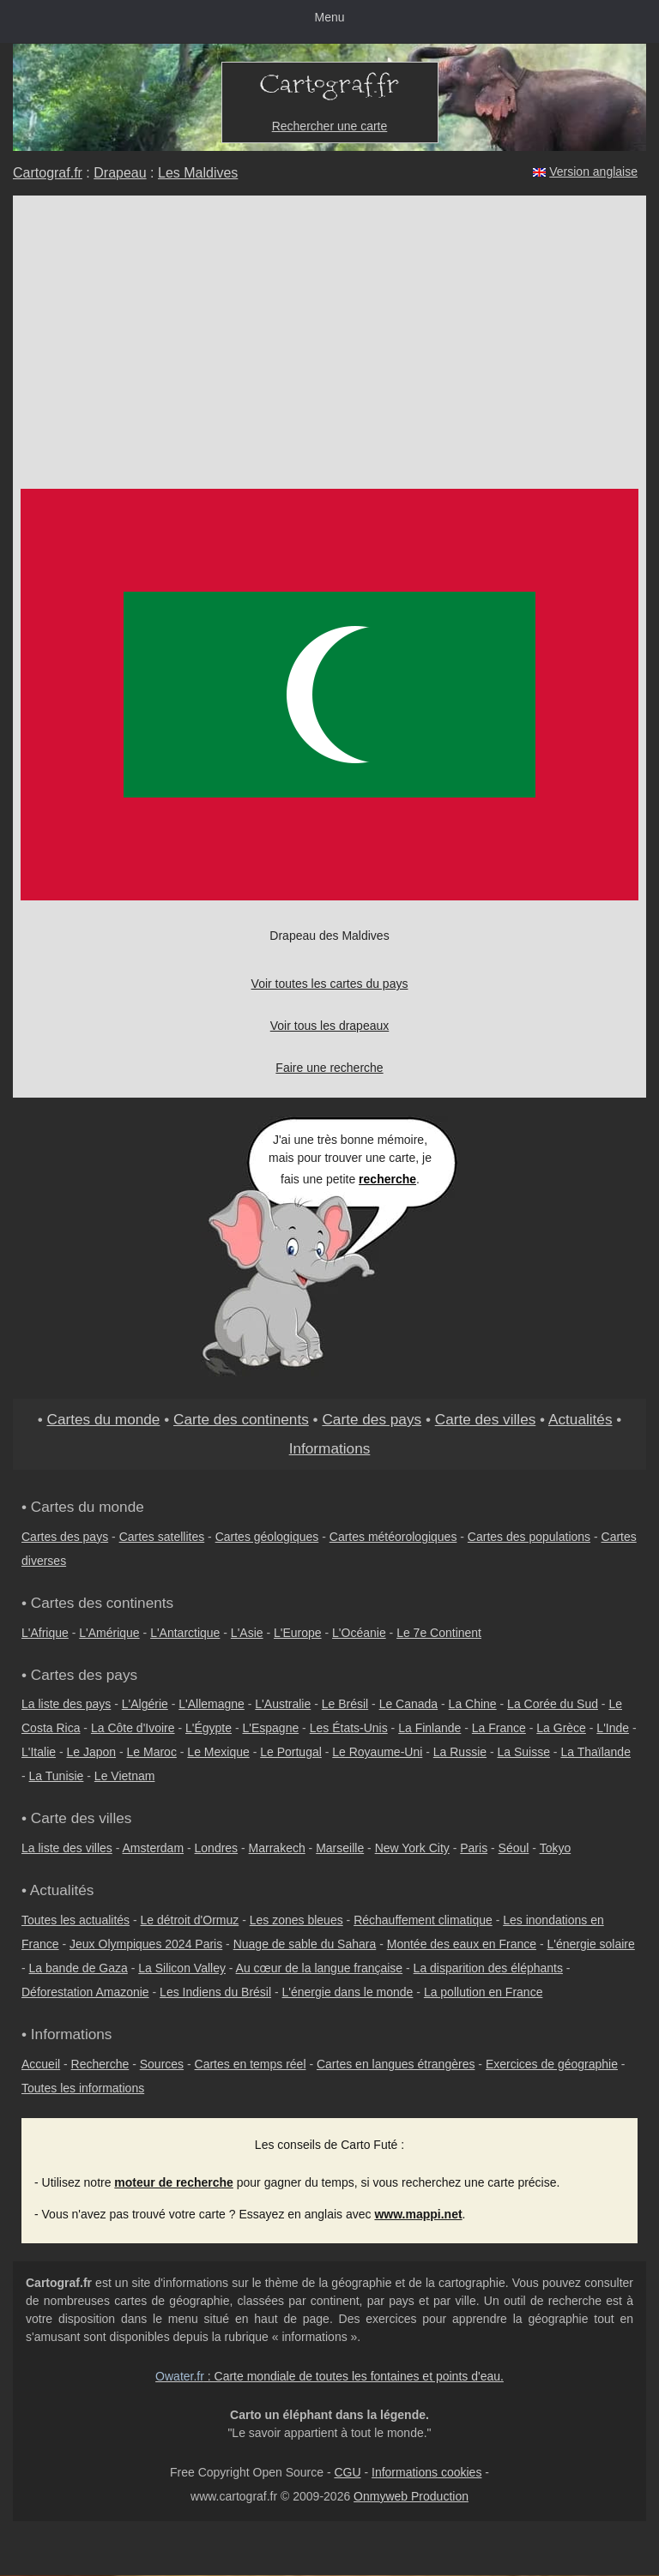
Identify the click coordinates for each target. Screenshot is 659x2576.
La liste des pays (66, 1704)
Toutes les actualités (75, 1920)
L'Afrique (45, 1633)
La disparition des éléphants (488, 1968)
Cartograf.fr (47, 173)
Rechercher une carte (330, 126)
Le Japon (91, 1752)
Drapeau (120, 173)
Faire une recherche (329, 1067)
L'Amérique (109, 1633)
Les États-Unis (349, 1728)
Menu (329, 17)
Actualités (580, 1419)
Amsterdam (153, 1848)
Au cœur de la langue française (319, 1968)
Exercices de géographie (552, 2064)
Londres (217, 1848)
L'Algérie (145, 1704)
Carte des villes (485, 1419)
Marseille (340, 1848)
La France (499, 1728)
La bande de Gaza (78, 1968)
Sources (162, 2064)
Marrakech (277, 1848)
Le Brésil (345, 1704)
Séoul (514, 1848)
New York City (412, 1848)
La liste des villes (66, 1848)
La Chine (473, 1704)
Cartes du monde (103, 1419)
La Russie (460, 1752)
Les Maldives (198, 173)
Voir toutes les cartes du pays (329, 983)
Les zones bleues (296, 1920)
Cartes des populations (529, 1537)
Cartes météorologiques (393, 1537)
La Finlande (429, 1728)
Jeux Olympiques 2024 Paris (146, 1944)
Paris (473, 1848)
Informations (330, 1448)
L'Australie (283, 1704)
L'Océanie (359, 1633)
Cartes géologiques (267, 1537)
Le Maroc (152, 1752)
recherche (387, 1179)
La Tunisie (56, 1776)
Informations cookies (426, 2472)
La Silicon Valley (182, 1968)
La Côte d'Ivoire (133, 1728)
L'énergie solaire (591, 1944)
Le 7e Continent (438, 1633)
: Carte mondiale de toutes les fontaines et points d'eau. (329, 2376)
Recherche (100, 2064)
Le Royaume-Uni (377, 1752)
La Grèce (561, 1728)
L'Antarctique (185, 1633)
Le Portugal (291, 1752)
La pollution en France (483, 1992)
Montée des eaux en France (461, 1944)
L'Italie (38, 1752)
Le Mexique (218, 1752)
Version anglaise (593, 171)
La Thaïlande (595, 1752)
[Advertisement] (329, 324)
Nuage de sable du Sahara (305, 1944)
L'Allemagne (211, 1704)
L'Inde (612, 1728)
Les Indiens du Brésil (215, 1992)
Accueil (40, 2064)
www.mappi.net (418, 2214)
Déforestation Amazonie (85, 1992)
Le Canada (408, 1704)
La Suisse (524, 1752)
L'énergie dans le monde (348, 1992)
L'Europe (298, 1633)
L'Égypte (208, 1728)
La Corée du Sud (552, 1704)
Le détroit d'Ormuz (190, 1920)
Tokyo (555, 1848)
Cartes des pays (64, 1537)
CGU (347, 2472)
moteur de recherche (173, 2182)
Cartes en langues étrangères (396, 2064)
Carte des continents (241, 1419)
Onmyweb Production (411, 2496)
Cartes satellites (162, 1537)
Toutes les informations (82, 2088)
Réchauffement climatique (423, 1920)
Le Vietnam (124, 1776)
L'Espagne (271, 1728)
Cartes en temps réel (250, 2064)
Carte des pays (371, 1419)
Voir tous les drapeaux (330, 1025)
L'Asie (247, 1633)
